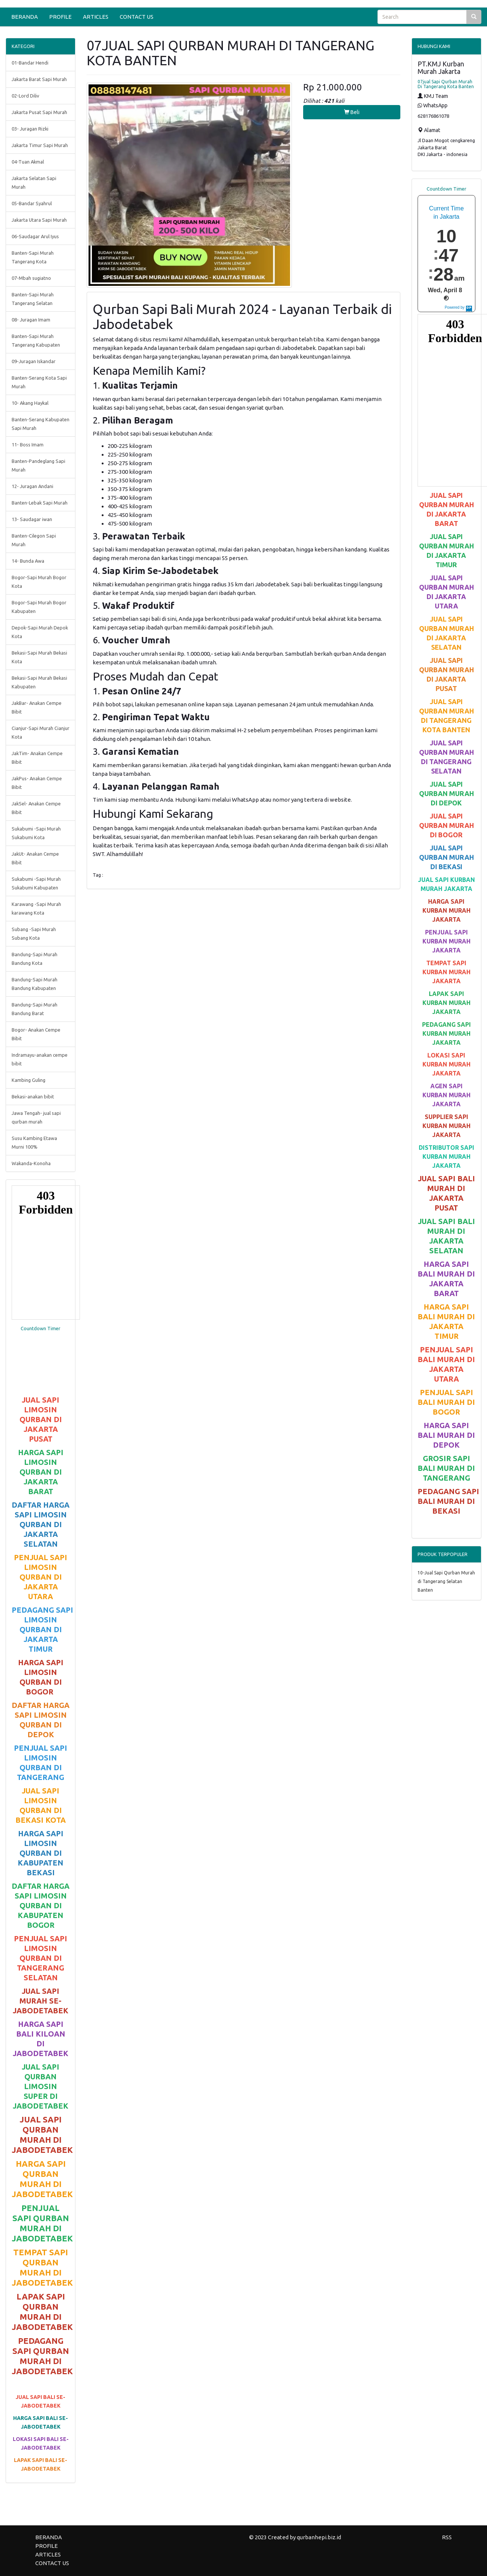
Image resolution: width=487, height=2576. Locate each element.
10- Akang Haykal (30, 403)
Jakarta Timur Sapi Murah (40, 145)
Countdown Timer (40, 1328)
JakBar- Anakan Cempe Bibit (37, 707)
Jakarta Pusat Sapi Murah (39, 112)
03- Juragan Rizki (30, 128)
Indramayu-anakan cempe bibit (40, 1059)
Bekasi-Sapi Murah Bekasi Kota (39, 657)
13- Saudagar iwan (32, 519)
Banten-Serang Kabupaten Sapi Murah (40, 424)
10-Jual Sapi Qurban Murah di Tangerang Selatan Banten (446, 1581)
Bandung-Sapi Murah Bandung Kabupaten (34, 984)
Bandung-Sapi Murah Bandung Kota (34, 959)
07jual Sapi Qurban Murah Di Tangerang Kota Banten (446, 84)
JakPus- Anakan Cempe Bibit (37, 783)
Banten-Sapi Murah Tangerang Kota (33, 257)
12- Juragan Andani (32, 486)
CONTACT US (136, 17)
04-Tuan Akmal (28, 161)
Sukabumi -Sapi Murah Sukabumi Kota (36, 833)
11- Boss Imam (28, 444)
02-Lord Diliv (25, 95)
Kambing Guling (28, 1080)
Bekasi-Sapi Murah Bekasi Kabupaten (39, 682)
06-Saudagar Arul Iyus (35, 236)
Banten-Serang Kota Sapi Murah (39, 382)
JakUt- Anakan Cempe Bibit (35, 858)
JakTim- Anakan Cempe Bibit (37, 758)
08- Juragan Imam (31, 319)
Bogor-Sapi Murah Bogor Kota (39, 582)
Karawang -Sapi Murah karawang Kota (36, 908)
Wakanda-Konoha (31, 1163)
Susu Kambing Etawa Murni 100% (34, 1142)
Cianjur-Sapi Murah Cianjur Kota (40, 732)
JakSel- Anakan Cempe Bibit (36, 808)
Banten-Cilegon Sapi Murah (34, 540)
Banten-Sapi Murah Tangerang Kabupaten (36, 340)
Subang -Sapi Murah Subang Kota (34, 933)
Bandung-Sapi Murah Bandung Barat (34, 1009)
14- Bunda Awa (28, 560)
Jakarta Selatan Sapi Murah (34, 182)
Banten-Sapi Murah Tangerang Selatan (33, 299)
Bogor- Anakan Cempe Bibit (36, 1034)
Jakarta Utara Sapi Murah (39, 219)
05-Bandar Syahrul (32, 203)
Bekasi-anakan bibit (33, 1096)
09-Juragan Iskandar (34, 361)
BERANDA (24, 17)
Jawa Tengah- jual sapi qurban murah (36, 1117)
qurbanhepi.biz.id (319, 2537)
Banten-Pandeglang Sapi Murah (38, 465)
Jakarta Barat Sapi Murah (39, 79)
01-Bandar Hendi (30, 62)
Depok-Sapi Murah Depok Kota (40, 632)
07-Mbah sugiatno (31, 278)
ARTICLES (95, 17)
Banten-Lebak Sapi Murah (40, 502)
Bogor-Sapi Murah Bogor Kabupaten (39, 607)
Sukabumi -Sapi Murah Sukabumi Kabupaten (36, 883)
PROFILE (60, 17)
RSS (447, 2537)
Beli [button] (351, 112)
